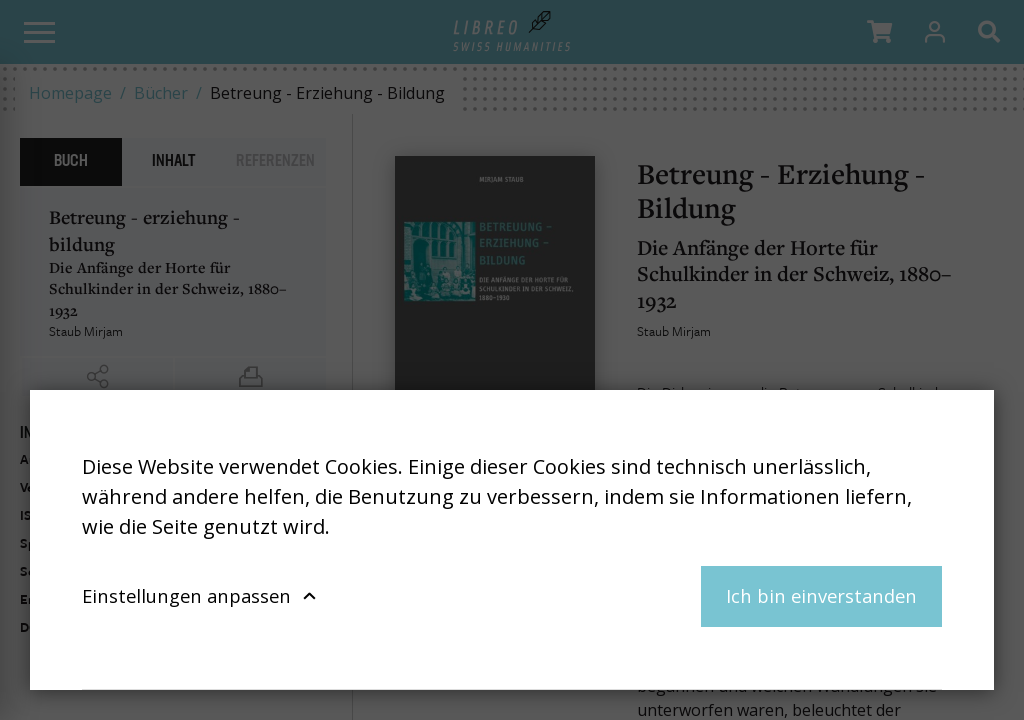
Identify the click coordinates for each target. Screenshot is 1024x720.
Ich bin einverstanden (821, 595)
